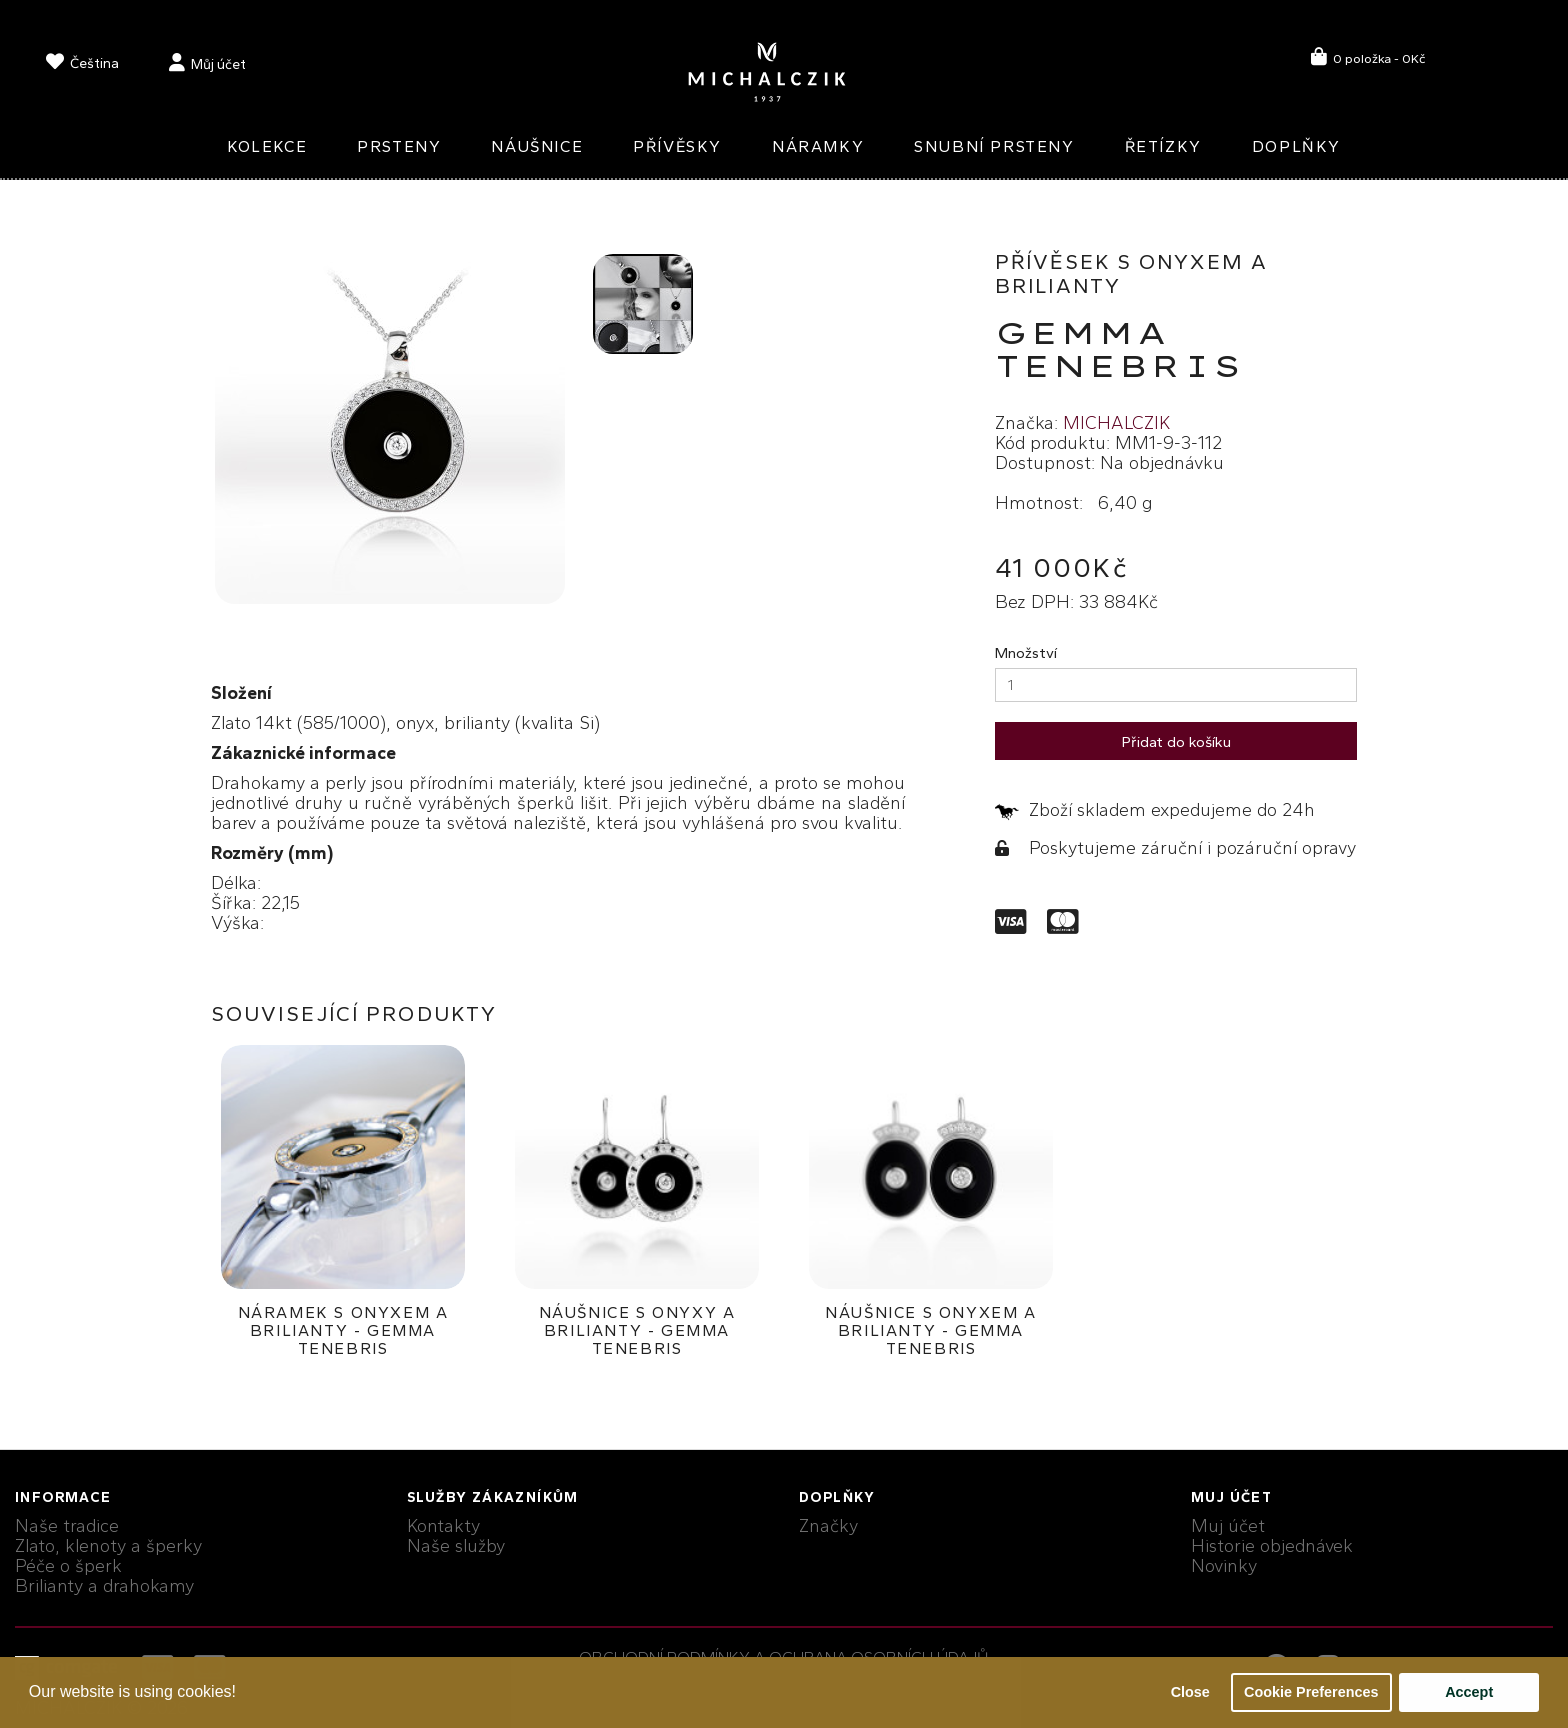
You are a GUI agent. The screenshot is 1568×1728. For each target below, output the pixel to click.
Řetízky (1163, 146)
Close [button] (1190, 1692)
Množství (1026, 653)
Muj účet (1228, 1526)
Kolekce (267, 146)
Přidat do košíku (1176, 742)
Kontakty (443, 1526)
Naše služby (456, 1546)
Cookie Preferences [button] (1311, 1692)
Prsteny (399, 146)
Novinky (1224, 1566)
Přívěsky (677, 146)
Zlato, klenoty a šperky (108, 1546)
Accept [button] (1469, 1692)
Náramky (818, 146)
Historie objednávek (1272, 1546)
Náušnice (537, 146)
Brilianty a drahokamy (104, 1586)
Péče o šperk (68, 1566)
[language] (82, 65)
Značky (828, 1526)
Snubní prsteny (994, 146)
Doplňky (1296, 146)
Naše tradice (67, 1526)
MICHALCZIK (1116, 423)
